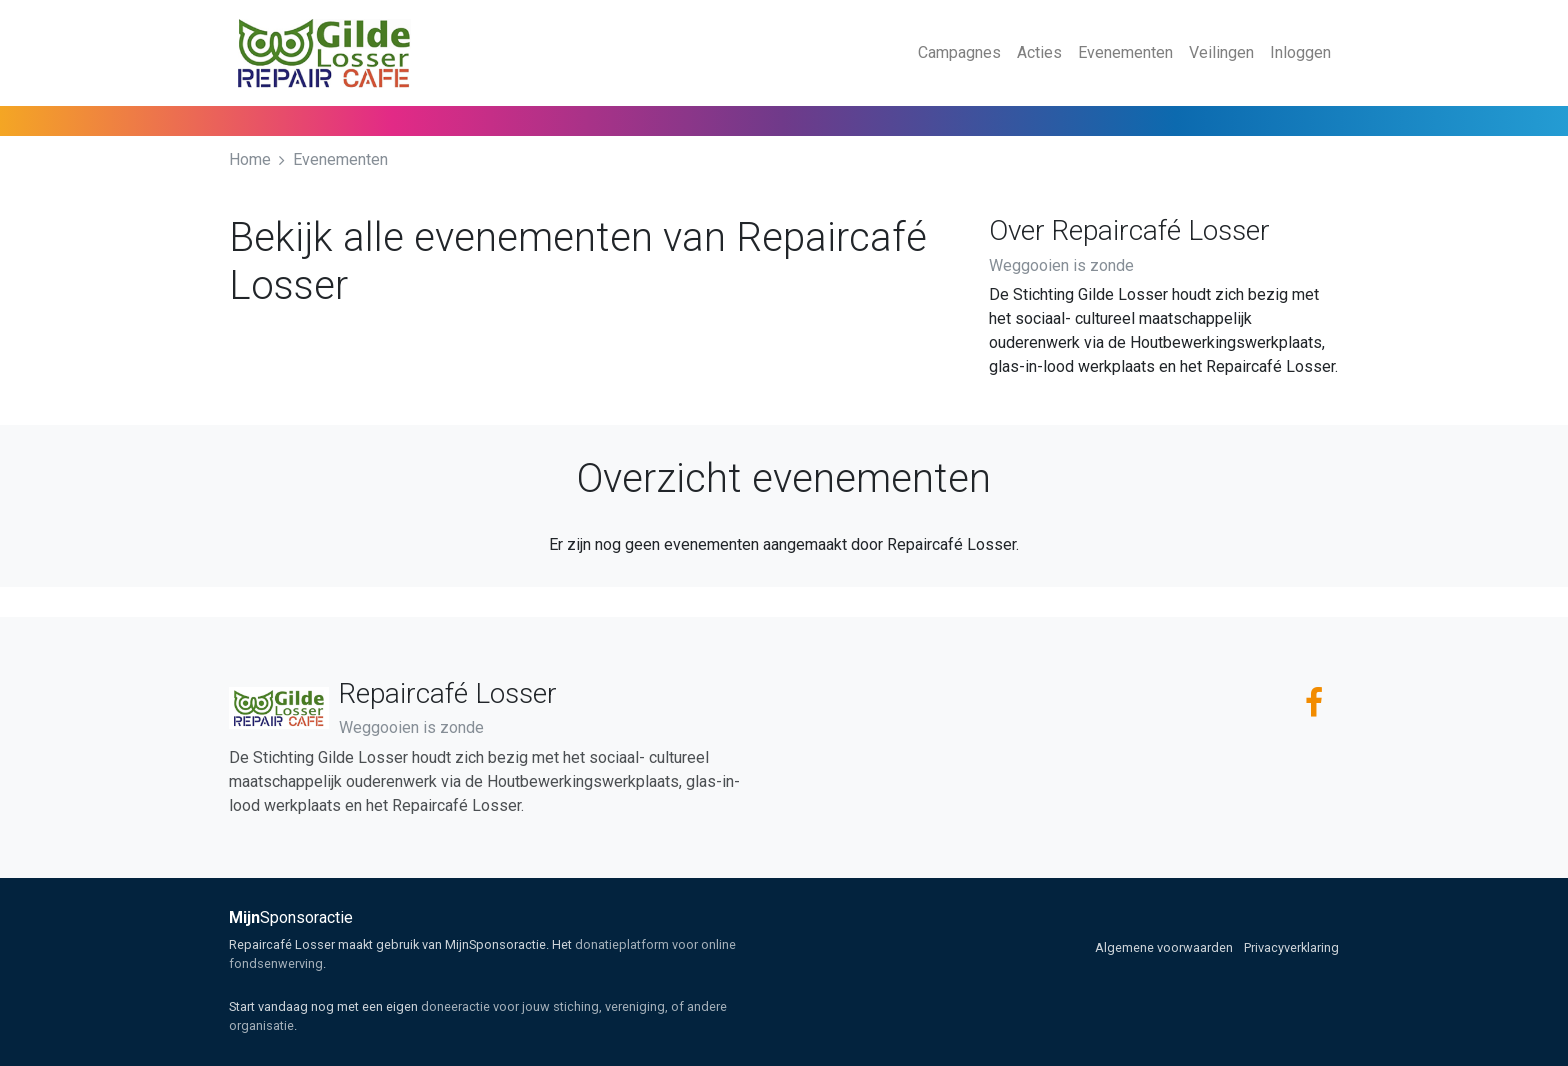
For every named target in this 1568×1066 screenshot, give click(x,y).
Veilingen (1221, 52)
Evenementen (1125, 52)
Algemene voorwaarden (1164, 947)
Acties (1039, 52)
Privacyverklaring (1291, 947)
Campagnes (959, 52)
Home (250, 159)
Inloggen (1300, 52)
